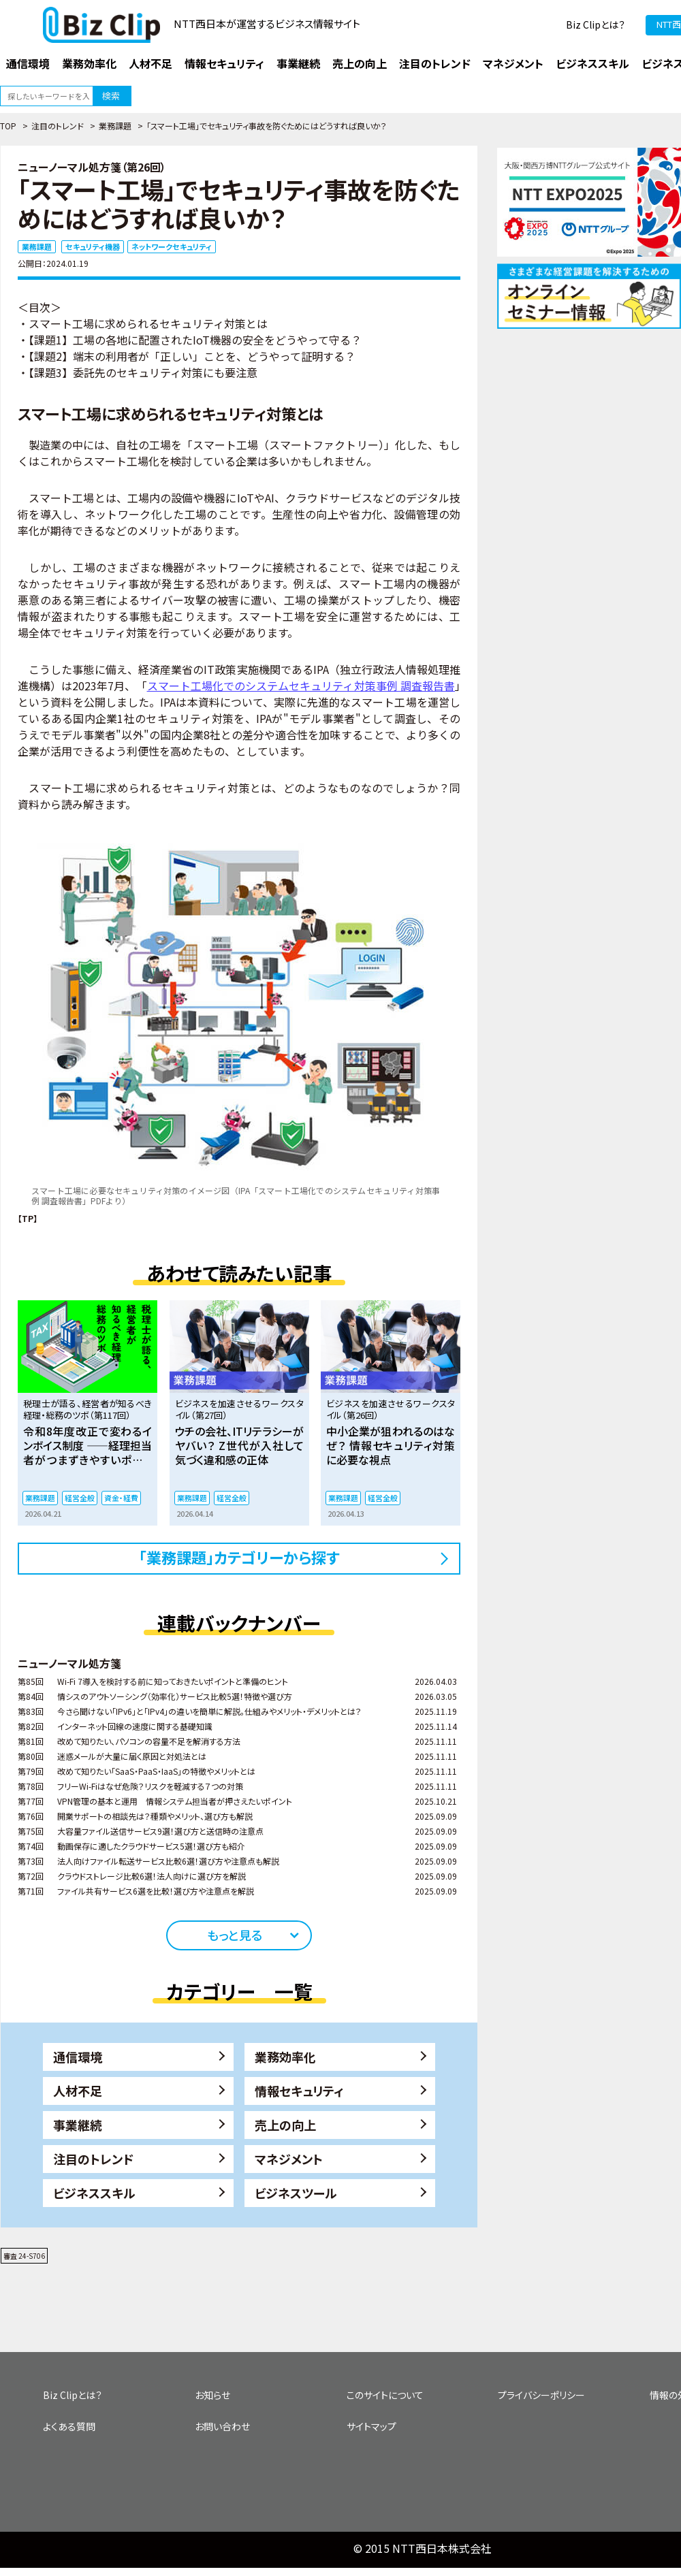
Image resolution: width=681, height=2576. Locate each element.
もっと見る (234, 1935)
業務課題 (115, 125)
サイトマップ (371, 2426)
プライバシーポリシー (541, 2395)
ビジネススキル (94, 2193)
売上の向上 (285, 2125)
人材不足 (77, 2090)
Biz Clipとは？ (595, 24)
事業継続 (77, 2125)
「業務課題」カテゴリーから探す (239, 1557)
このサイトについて (385, 2395)
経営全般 (80, 1497)
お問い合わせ (222, 2426)
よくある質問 (69, 2426)
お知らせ (212, 2395)
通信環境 (77, 2056)
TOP (8, 125)
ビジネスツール (296, 2193)
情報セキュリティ (299, 2090)
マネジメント (289, 2159)
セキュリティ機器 (92, 246)
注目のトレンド (57, 125)
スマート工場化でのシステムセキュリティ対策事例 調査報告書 (301, 685)
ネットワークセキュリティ (171, 246)
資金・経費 (121, 1497)
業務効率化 (285, 2056)
